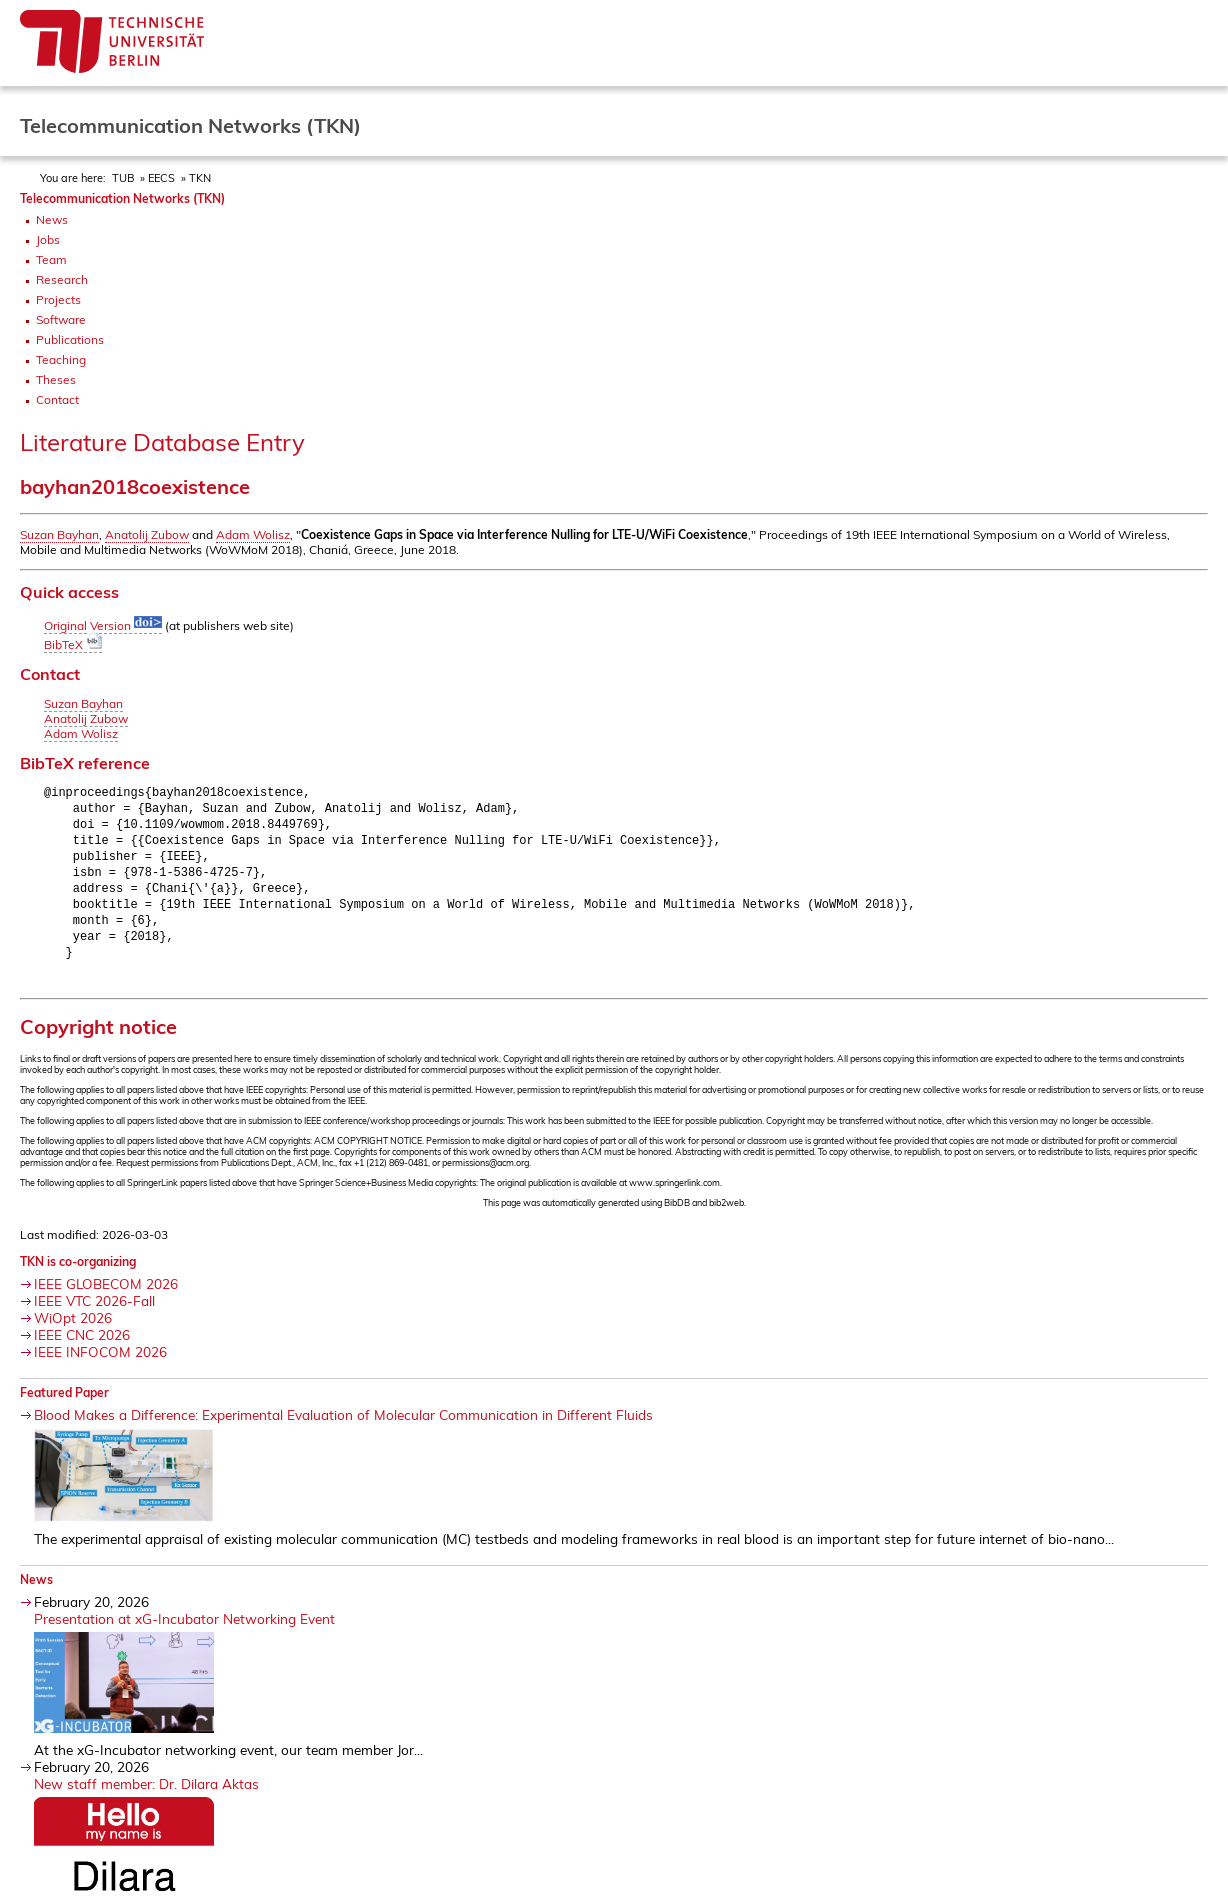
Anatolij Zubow (147, 534)
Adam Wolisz (253, 534)
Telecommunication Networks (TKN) (122, 198)
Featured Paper (64, 1405)
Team (51, 259)
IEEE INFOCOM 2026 (100, 1364)
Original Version (103, 625)
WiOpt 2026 (73, 1330)
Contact (57, 399)
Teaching (61, 359)
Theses (56, 379)
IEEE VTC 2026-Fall (94, 1313)
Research (62, 279)
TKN (200, 178)
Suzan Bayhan (59, 534)
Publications (70, 339)
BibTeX (73, 644)
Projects (58, 299)
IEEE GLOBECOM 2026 (106, 1296)
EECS (161, 178)
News (52, 219)
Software (61, 319)
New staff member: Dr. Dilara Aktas (146, 1796)
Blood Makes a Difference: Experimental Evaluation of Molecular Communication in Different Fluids (343, 1427)
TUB (123, 178)
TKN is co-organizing (78, 1274)
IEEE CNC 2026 (82, 1347)
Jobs (48, 239)
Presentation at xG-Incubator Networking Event (184, 1631)
